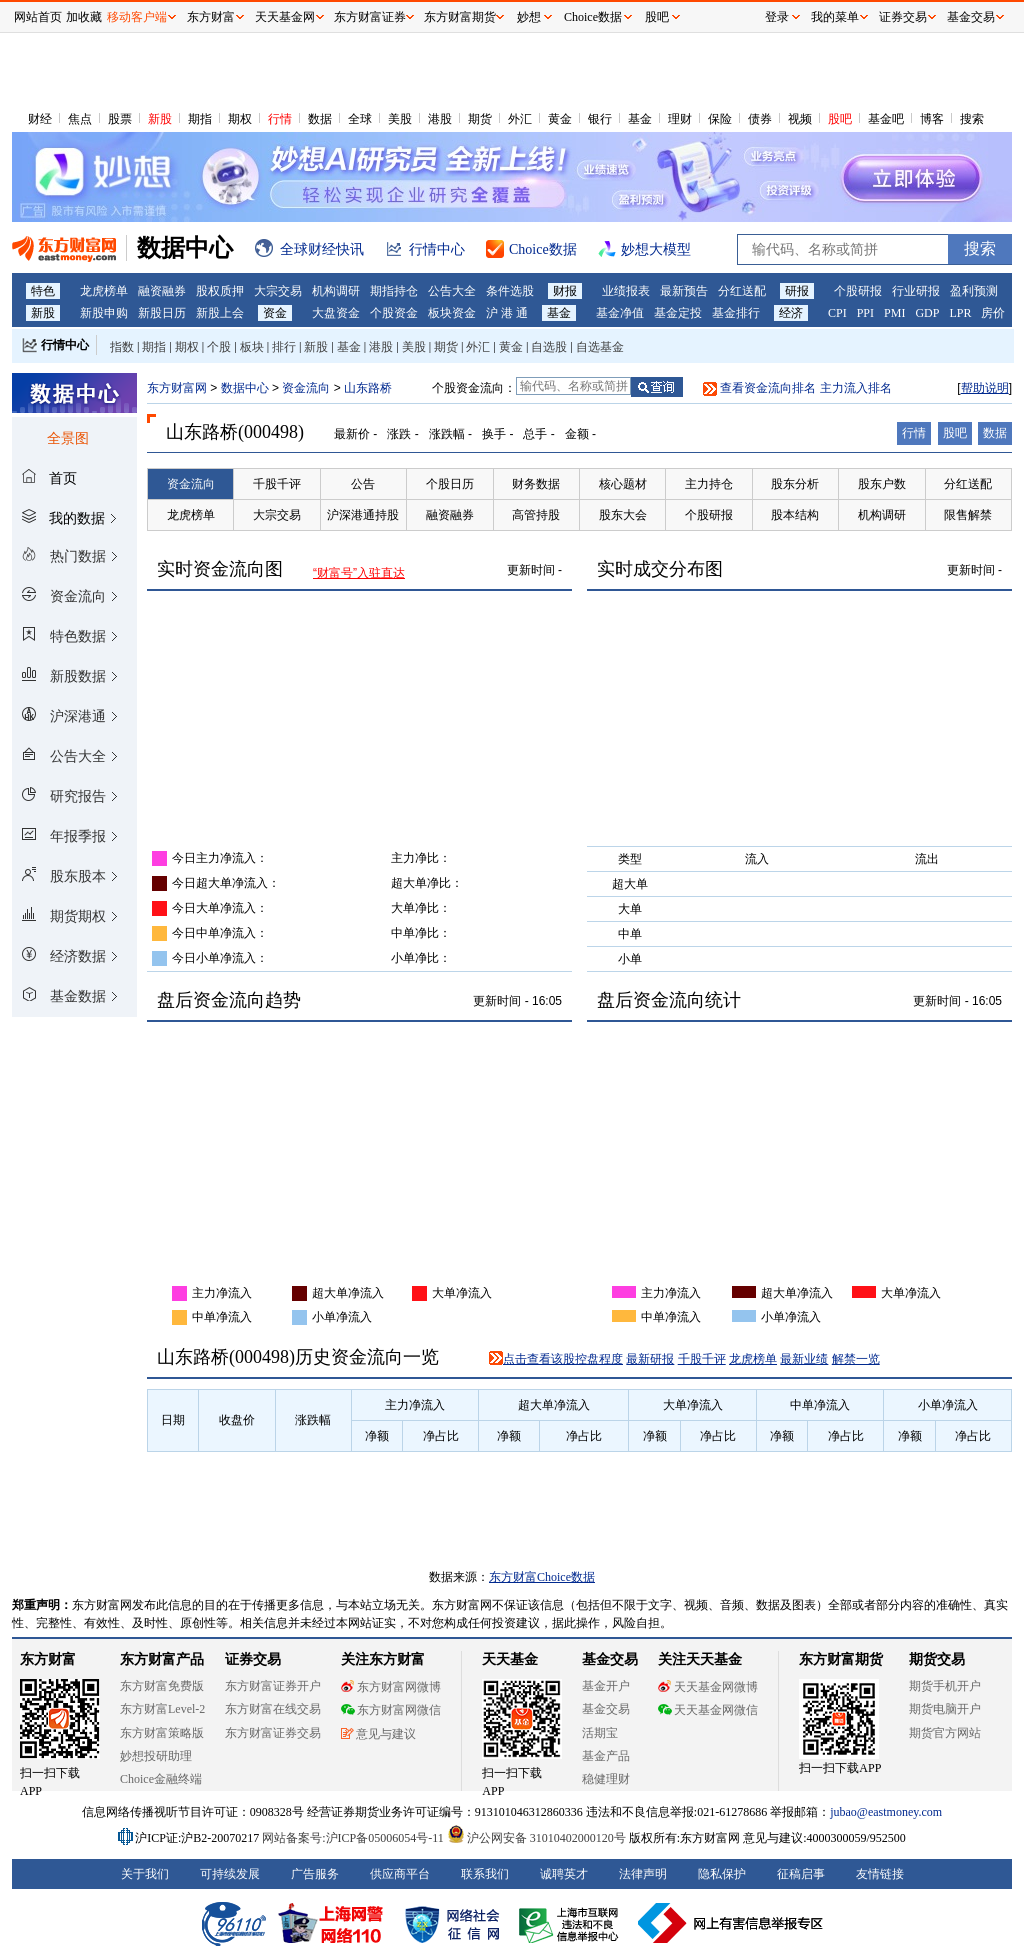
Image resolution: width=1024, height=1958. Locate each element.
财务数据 (536, 484)
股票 (120, 119)
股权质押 (220, 291)
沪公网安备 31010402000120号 (536, 1838)
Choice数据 (593, 17)
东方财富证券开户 (273, 1686)
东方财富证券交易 (273, 1733)
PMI (894, 313)
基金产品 (606, 1756)
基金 (640, 119)
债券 (760, 119)
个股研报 (858, 291)
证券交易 (903, 17)
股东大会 (623, 515)
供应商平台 (400, 1874)
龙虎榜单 (104, 291)
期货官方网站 (945, 1733)
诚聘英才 (564, 1874)
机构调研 (336, 291)
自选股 (549, 347)
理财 (680, 119)
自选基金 (600, 347)
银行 (600, 119)
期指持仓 (394, 291)
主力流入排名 (856, 388)
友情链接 (880, 1874)
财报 (565, 291)
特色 (43, 291)
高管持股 (536, 515)
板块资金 (452, 313)
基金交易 (606, 1709)
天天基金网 (285, 17)
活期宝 (600, 1733)
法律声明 (643, 1874)
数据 (320, 119)
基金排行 (736, 313)
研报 (797, 291)
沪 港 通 (507, 313)
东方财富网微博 (391, 1687)
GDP (927, 313)
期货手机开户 (945, 1686)
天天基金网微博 (708, 1687)
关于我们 (145, 1874)
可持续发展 (230, 1874)
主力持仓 (709, 484)
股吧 (840, 119)
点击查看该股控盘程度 (563, 1359)
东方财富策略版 (162, 1733)
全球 (360, 119)
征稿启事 (801, 1874)
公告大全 (452, 291)
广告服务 (315, 1874)
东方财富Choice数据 (542, 1577)
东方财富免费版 (162, 1686)
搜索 (972, 119)
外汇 (520, 119)
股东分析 (795, 484)
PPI (865, 313)
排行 (284, 347)
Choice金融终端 (161, 1779)
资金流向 (306, 388)
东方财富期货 (841, 1659)
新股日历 (162, 313)
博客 (932, 119)
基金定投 (678, 313)
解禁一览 (856, 1359)
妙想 (529, 17)
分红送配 (742, 291)
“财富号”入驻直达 (359, 573)
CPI (837, 313)
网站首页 (38, 17)
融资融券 (162, 291)
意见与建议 (378, 1734)
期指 (200, 119)
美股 (400, 119)
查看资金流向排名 (768, 388)
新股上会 (220, 313)
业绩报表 (626, 291)
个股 (219, 347)
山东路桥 (368, 388)
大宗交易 (278, 291)
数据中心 (245, 388)
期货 (480, 119)
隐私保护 (722, 1874)
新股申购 (104, 313)
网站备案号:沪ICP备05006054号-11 (354, 1838)
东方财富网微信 (391, 1710)
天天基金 (510, 1659)
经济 (791, 313)
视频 (800, 119)
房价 (993, 313)
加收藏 (84, 17)
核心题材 (623, 484)
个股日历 (450, 484)
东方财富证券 (370, 17)
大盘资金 (336, 313)
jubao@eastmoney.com (886, 1812)
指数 (122, 347)
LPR (960, 313)
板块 (252, 347)
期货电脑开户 (945, 1709)
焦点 (80, 119)
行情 (280, 119)
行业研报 (916, 291)
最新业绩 (804, 1359)
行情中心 (65, 345)
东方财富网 (177, 388)
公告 (363, 484)
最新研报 (650, 1359)
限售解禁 (968, 515)
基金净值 (620, 313)
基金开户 (606, 1686)
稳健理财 (606, 1779)
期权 (240, 119)
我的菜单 (835, 17)
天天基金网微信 (708, 1710)
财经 (40, 119)
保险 (720, 119)
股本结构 (795, 515)
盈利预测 (974, 291)
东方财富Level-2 (162, 1709)
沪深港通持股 (363, 515)
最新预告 (684, 291)
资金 (275, 313)
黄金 (560, 119)
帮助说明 (985, 388)
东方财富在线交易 (273, 1709)
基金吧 (886, 119)
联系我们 (485, 1874)
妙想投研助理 (156, 1756)
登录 (777, 17)
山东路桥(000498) (235, 432)
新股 (160, 119)
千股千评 (277, 484)
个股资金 (394, 313)
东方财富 (48, 1659)
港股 (440, 119)
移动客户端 (137, 17)
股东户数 (882, 484)
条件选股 (510, 291)
